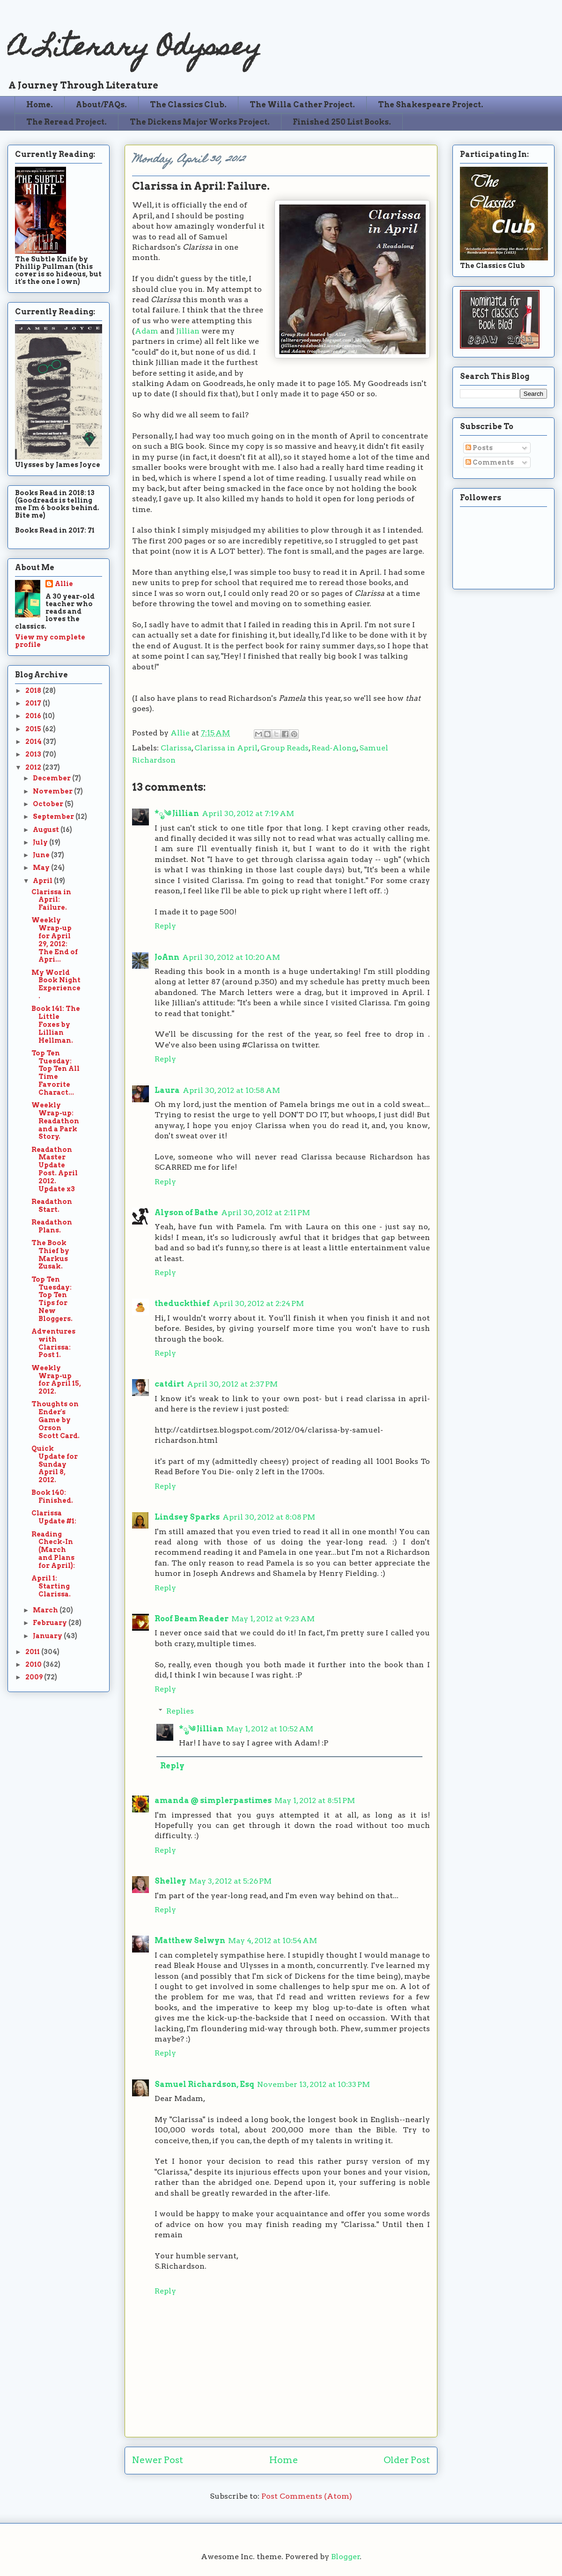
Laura (167, 1090)
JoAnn (167, 957)
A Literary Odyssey (134, 49)
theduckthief (182, 1303)
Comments (490, 462)
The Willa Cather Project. (302, 104)
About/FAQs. (101, 104)
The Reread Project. (66, 122)
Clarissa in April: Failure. (51, 900)
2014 (34, 741)
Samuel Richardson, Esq (204, 2084)
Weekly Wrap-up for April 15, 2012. (56, 1379)
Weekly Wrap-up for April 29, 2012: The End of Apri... (54, 939)
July (41, 842)
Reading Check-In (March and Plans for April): (53, 1549)
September (54, 816)
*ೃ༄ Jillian (177, 813)
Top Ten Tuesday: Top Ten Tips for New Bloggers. (52, 1299)
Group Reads (284, 747)
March (46, 1610)
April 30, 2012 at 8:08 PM (268, 1517)
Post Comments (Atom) (306, 2496)
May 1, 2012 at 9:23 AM (273, 1618)
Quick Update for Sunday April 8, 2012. (54, 1464)
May (42, 867)
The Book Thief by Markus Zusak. (50, 1254)
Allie (181, 732)
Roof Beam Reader (192, 1618)
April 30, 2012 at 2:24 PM (258, 1303)
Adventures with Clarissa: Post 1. (53, 1343)
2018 (34, 690)
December (52, 778)
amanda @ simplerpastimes (213, 1800)
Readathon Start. (51, 1205)
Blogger (345, 2556)
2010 (34, 1664)
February (50, 1622)
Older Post (407, 2460)
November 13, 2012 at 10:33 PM (313, 2084)
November (53, 791)
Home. (39, 104)
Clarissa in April (226, 747)
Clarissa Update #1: (53, 1517)
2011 (33, 1651)
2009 (34, 1677)
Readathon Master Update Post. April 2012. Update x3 (54, 1169)
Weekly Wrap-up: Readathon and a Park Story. (55, 1120)
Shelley (170, 1881)
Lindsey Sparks (187, 1517)
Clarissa (176, 747)
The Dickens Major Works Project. (200, 122)
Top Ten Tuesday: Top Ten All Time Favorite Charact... (55, 1072)
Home (283, 2460)
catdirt (169, 1384)
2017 (34, 703)
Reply (165, 925)
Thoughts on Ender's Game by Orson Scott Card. (55, 1419)
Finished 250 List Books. (342, 122)
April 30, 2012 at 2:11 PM (265, 1212)
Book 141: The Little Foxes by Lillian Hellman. (55, 1024)
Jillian (188, 331)
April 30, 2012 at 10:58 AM (231, 1090)
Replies (180, 1711)
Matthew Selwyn (190, 1940)
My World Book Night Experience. (56, 984)
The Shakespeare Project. (430, 104)
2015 (34, 729)
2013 (34, 754)
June (42, 855)
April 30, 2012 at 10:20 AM (231, 957)
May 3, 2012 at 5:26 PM (230, 1881)
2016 (34, 716)
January (48, 1636)
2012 (34, 767)
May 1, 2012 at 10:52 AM (269, 1728)
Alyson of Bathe (186, 1212)
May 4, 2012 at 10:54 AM (272, 1940)
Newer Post (157, 2460)
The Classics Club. (188, 104)
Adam (146, 331)
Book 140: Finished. (52, 1496)
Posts (479, 448)
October (49, 804)
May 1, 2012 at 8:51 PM (314, 1800)
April (43, 880)
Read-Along (333, 747)
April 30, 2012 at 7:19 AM (248, 813)
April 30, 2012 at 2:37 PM (232, 1384)
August (46, 829)
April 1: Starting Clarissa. (51, 1586)
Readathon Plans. (51, 1226)
